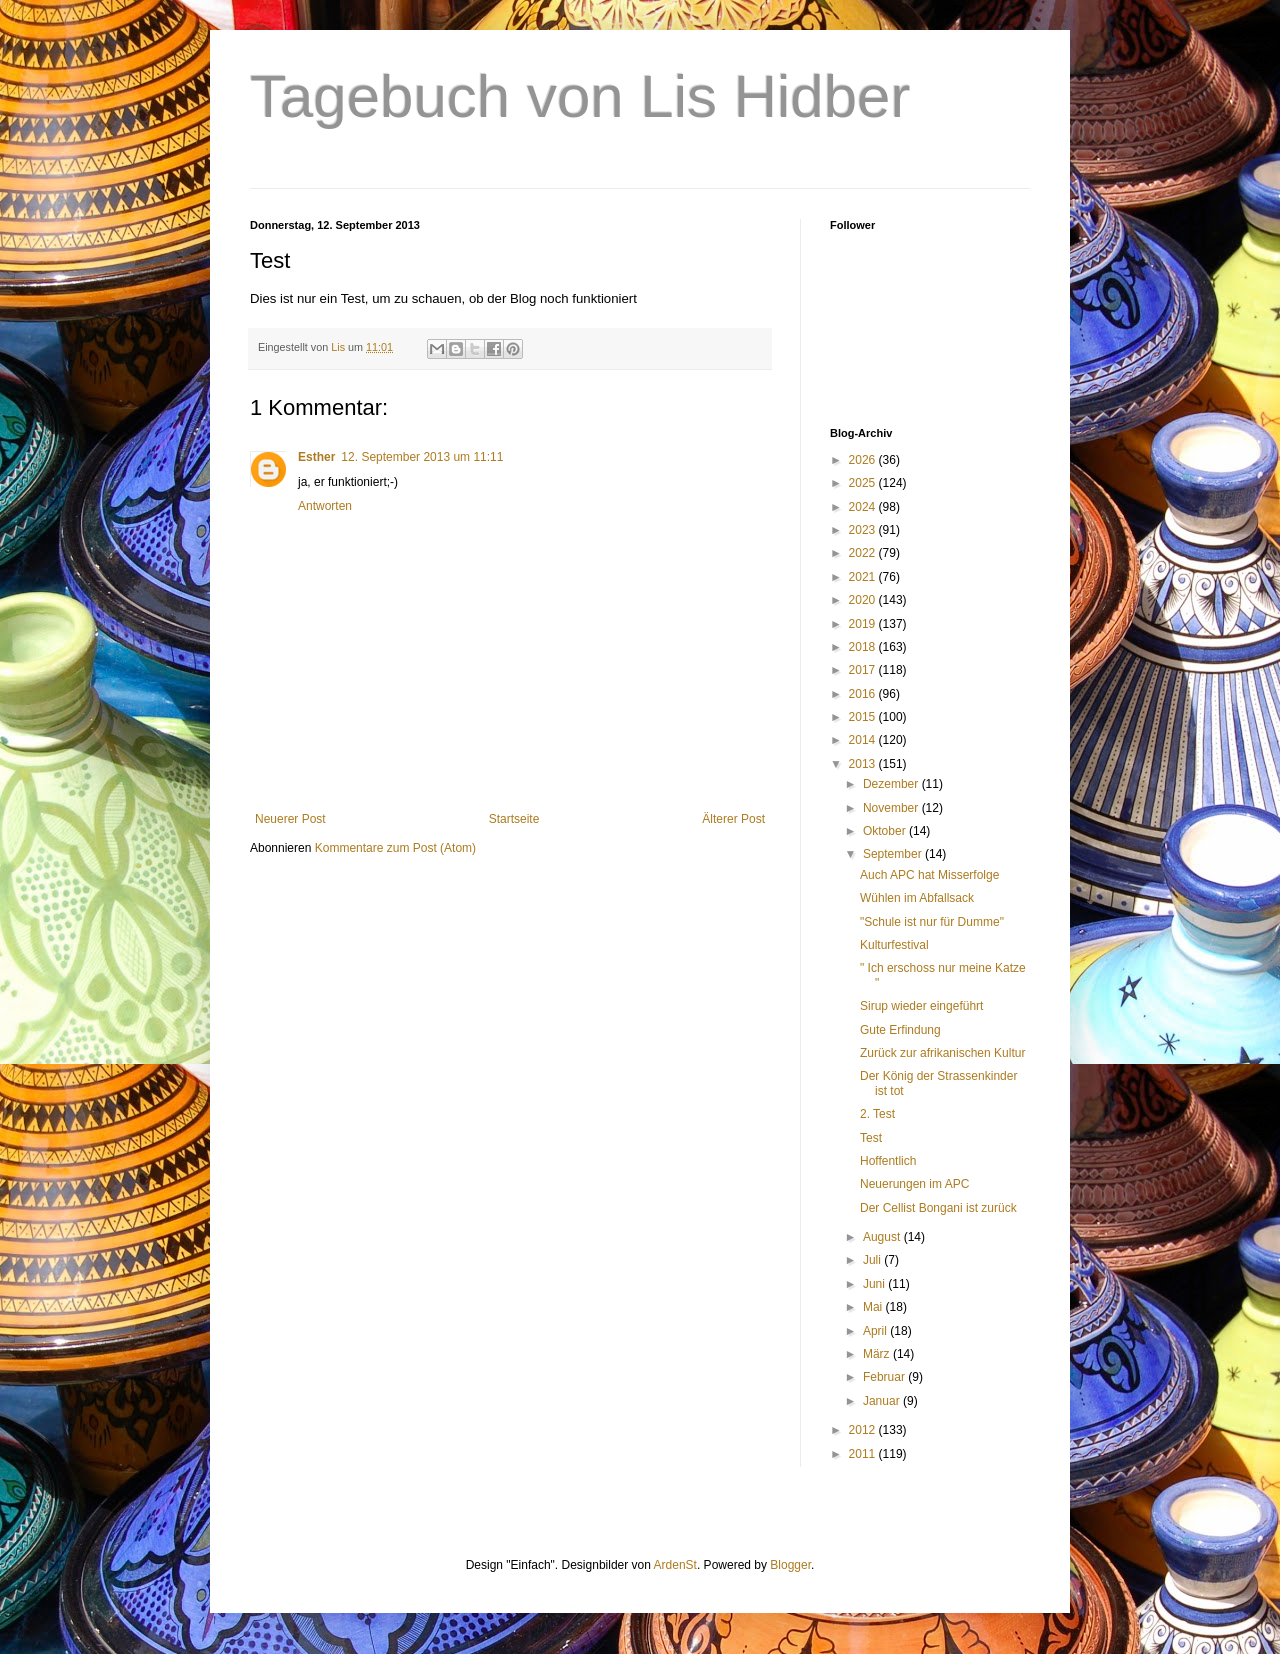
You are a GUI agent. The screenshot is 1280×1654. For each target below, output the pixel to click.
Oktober (886, 831)
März (878, 1354)
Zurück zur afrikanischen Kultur (942, 1053)
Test (871, 1138)
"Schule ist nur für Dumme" (932, 922)
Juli (873, 1260)
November (892, 808)
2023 (864, 530)
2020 (864, 600)
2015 (864, 717)
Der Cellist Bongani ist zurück (938, 1208)
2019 (864, 624)
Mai (874, 1307)
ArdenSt (675, 1565)
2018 (864, 647)
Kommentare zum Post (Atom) (395, 848)
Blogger (790, 1565)
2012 (864, 1430)
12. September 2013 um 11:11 (422, 457)
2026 (864, 460)
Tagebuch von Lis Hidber (580, 96)
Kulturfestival (894, 945)
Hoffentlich (888, 1161)
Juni (875, 1284)
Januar (883, 1401)
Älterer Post (733, 819)
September (894, 854)
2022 (864, 553)
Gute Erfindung (900, 1030)
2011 (864, 1454)
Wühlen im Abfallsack (917, 898)
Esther (316, 457)
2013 (864, 764)
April (876, 1331)
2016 (864, 694)
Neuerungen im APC (914, 1184)
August (883, 1237)
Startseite (514, 819)
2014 (864, 740)
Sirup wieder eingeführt (921, 1006)
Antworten (325, 506)
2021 (864, 577)
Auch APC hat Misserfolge (929, 875)
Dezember (892, 784)
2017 (864, 670)
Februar (885, 1377)
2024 (864, 507)
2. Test (877, 1114)
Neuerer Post (290, 819)
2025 (864, 483)
